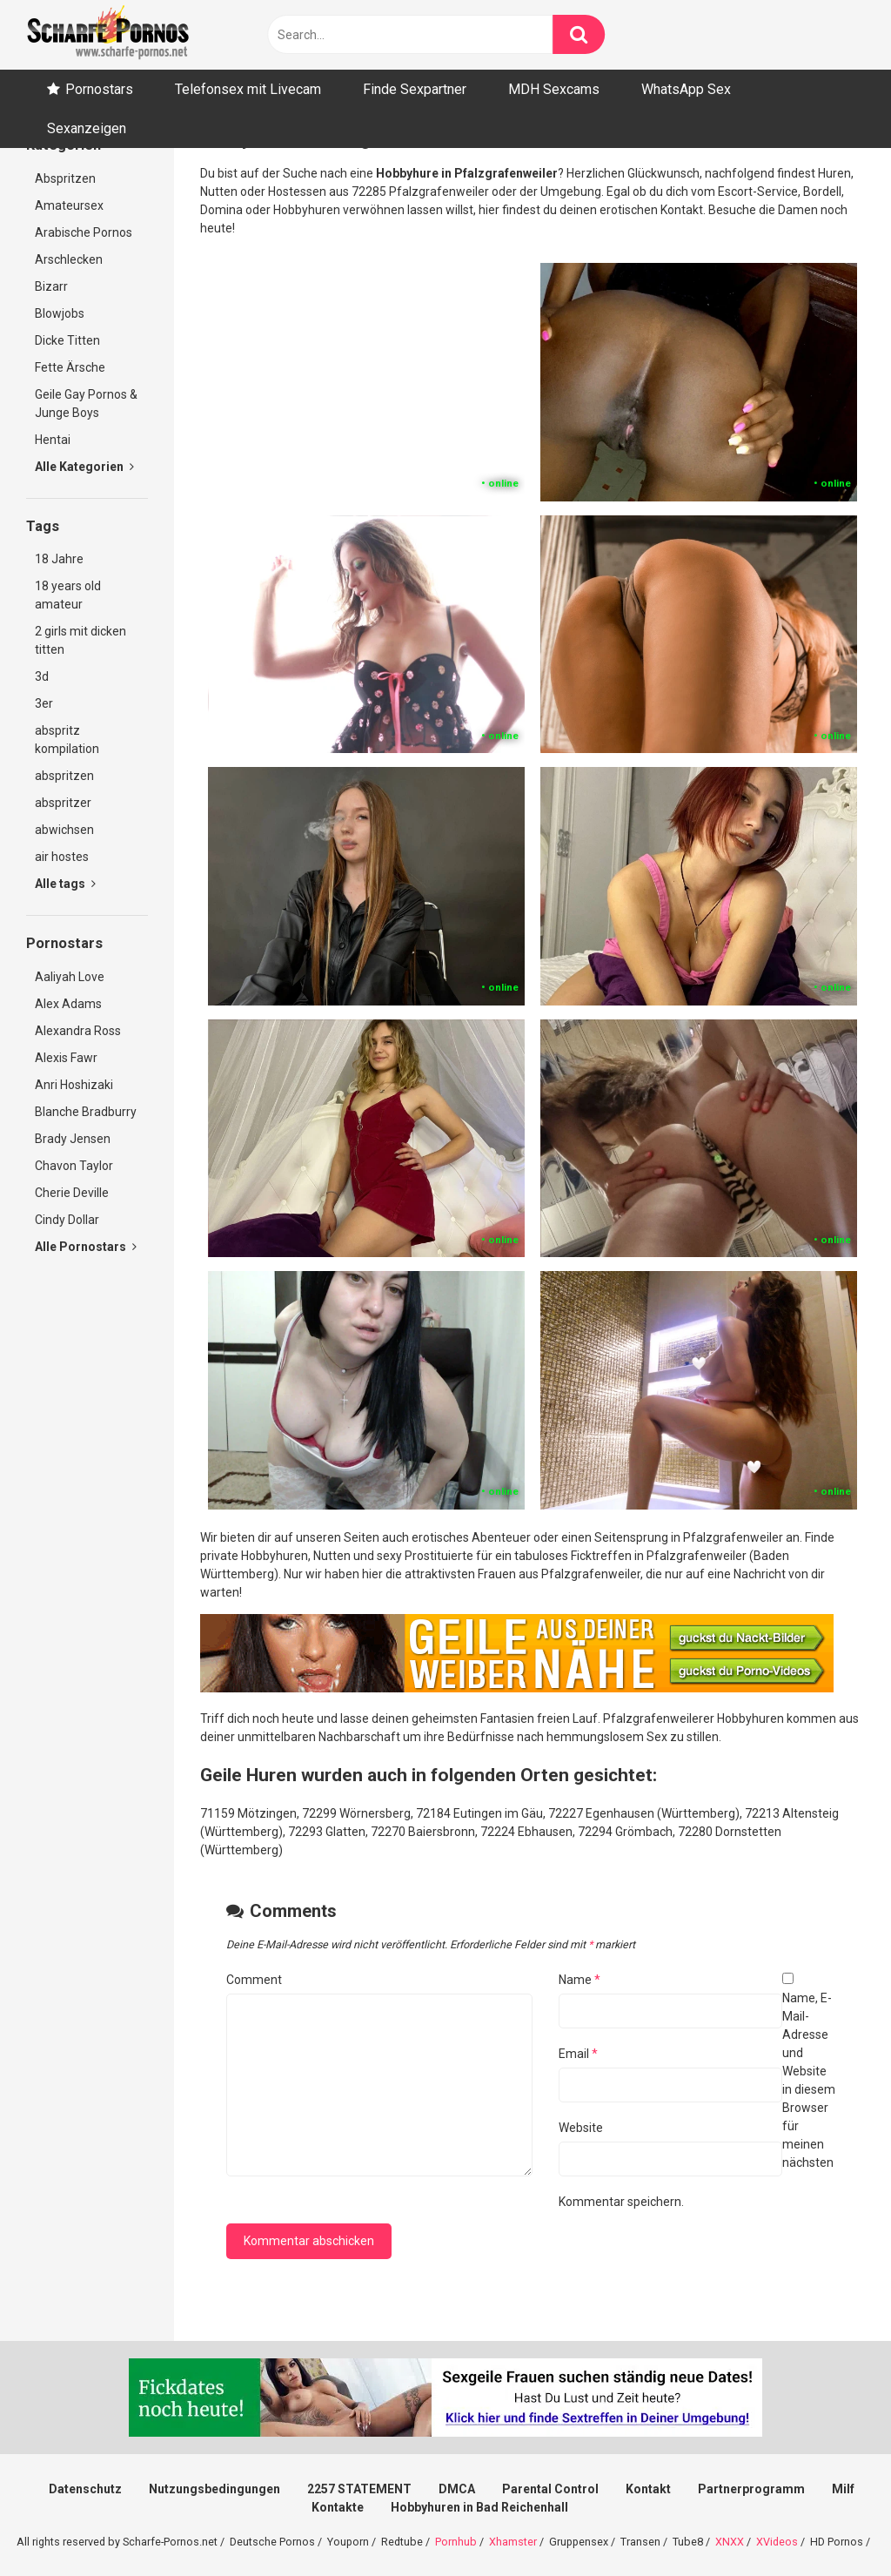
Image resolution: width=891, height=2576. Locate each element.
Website (581, 2128)
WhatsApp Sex (686, 89)
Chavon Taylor (74, 1166)
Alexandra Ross (78, 1031)
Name (579, 1980)
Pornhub (456, 2541)
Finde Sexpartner (414, 89)
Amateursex (69, 205)
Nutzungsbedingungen (214, 2489)
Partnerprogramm (751, 2489)
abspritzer (63, 803)
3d (42, 676)
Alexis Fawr (66, 1058)
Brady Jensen (73, 1139)
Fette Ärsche (70, 367)
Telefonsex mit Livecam (248, 89)
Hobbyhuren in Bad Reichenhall (479, 2507)
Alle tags (65, 884)
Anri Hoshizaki (74, 1085)
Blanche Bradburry (86, 1112)
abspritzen (64, 776)
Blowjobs (59, 313)
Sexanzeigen (86, 128)
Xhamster (513, 2541)
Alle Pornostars (86, 1247)
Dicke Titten (67, 340)
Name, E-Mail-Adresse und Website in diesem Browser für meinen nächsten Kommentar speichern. (697, 2100)
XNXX (729, 2541)
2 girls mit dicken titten (80, 640)
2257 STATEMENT (359, 2489)
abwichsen (64, 830)
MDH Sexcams (554, 89)
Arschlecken (69, 259)
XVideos (777, 2541)
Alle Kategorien (84, 467)
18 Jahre (59, 559)
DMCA (457, 2489)
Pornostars (99, 89)
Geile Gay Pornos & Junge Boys (86, 403)
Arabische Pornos (83, 232)
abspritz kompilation (67, 739)
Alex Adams (68, 1004)
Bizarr (51, 286)
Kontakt (648, 2489)
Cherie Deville (72, 1193)
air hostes (62, 857)
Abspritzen (65, 178)
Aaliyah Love (69, 977)
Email (578, 2054)
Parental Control (550, 2489)
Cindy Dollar (67, 1220)
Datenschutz (85, 2489)
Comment (254, 1980)
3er (44, 703)
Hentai (52, 440)
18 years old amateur (68, 595)
